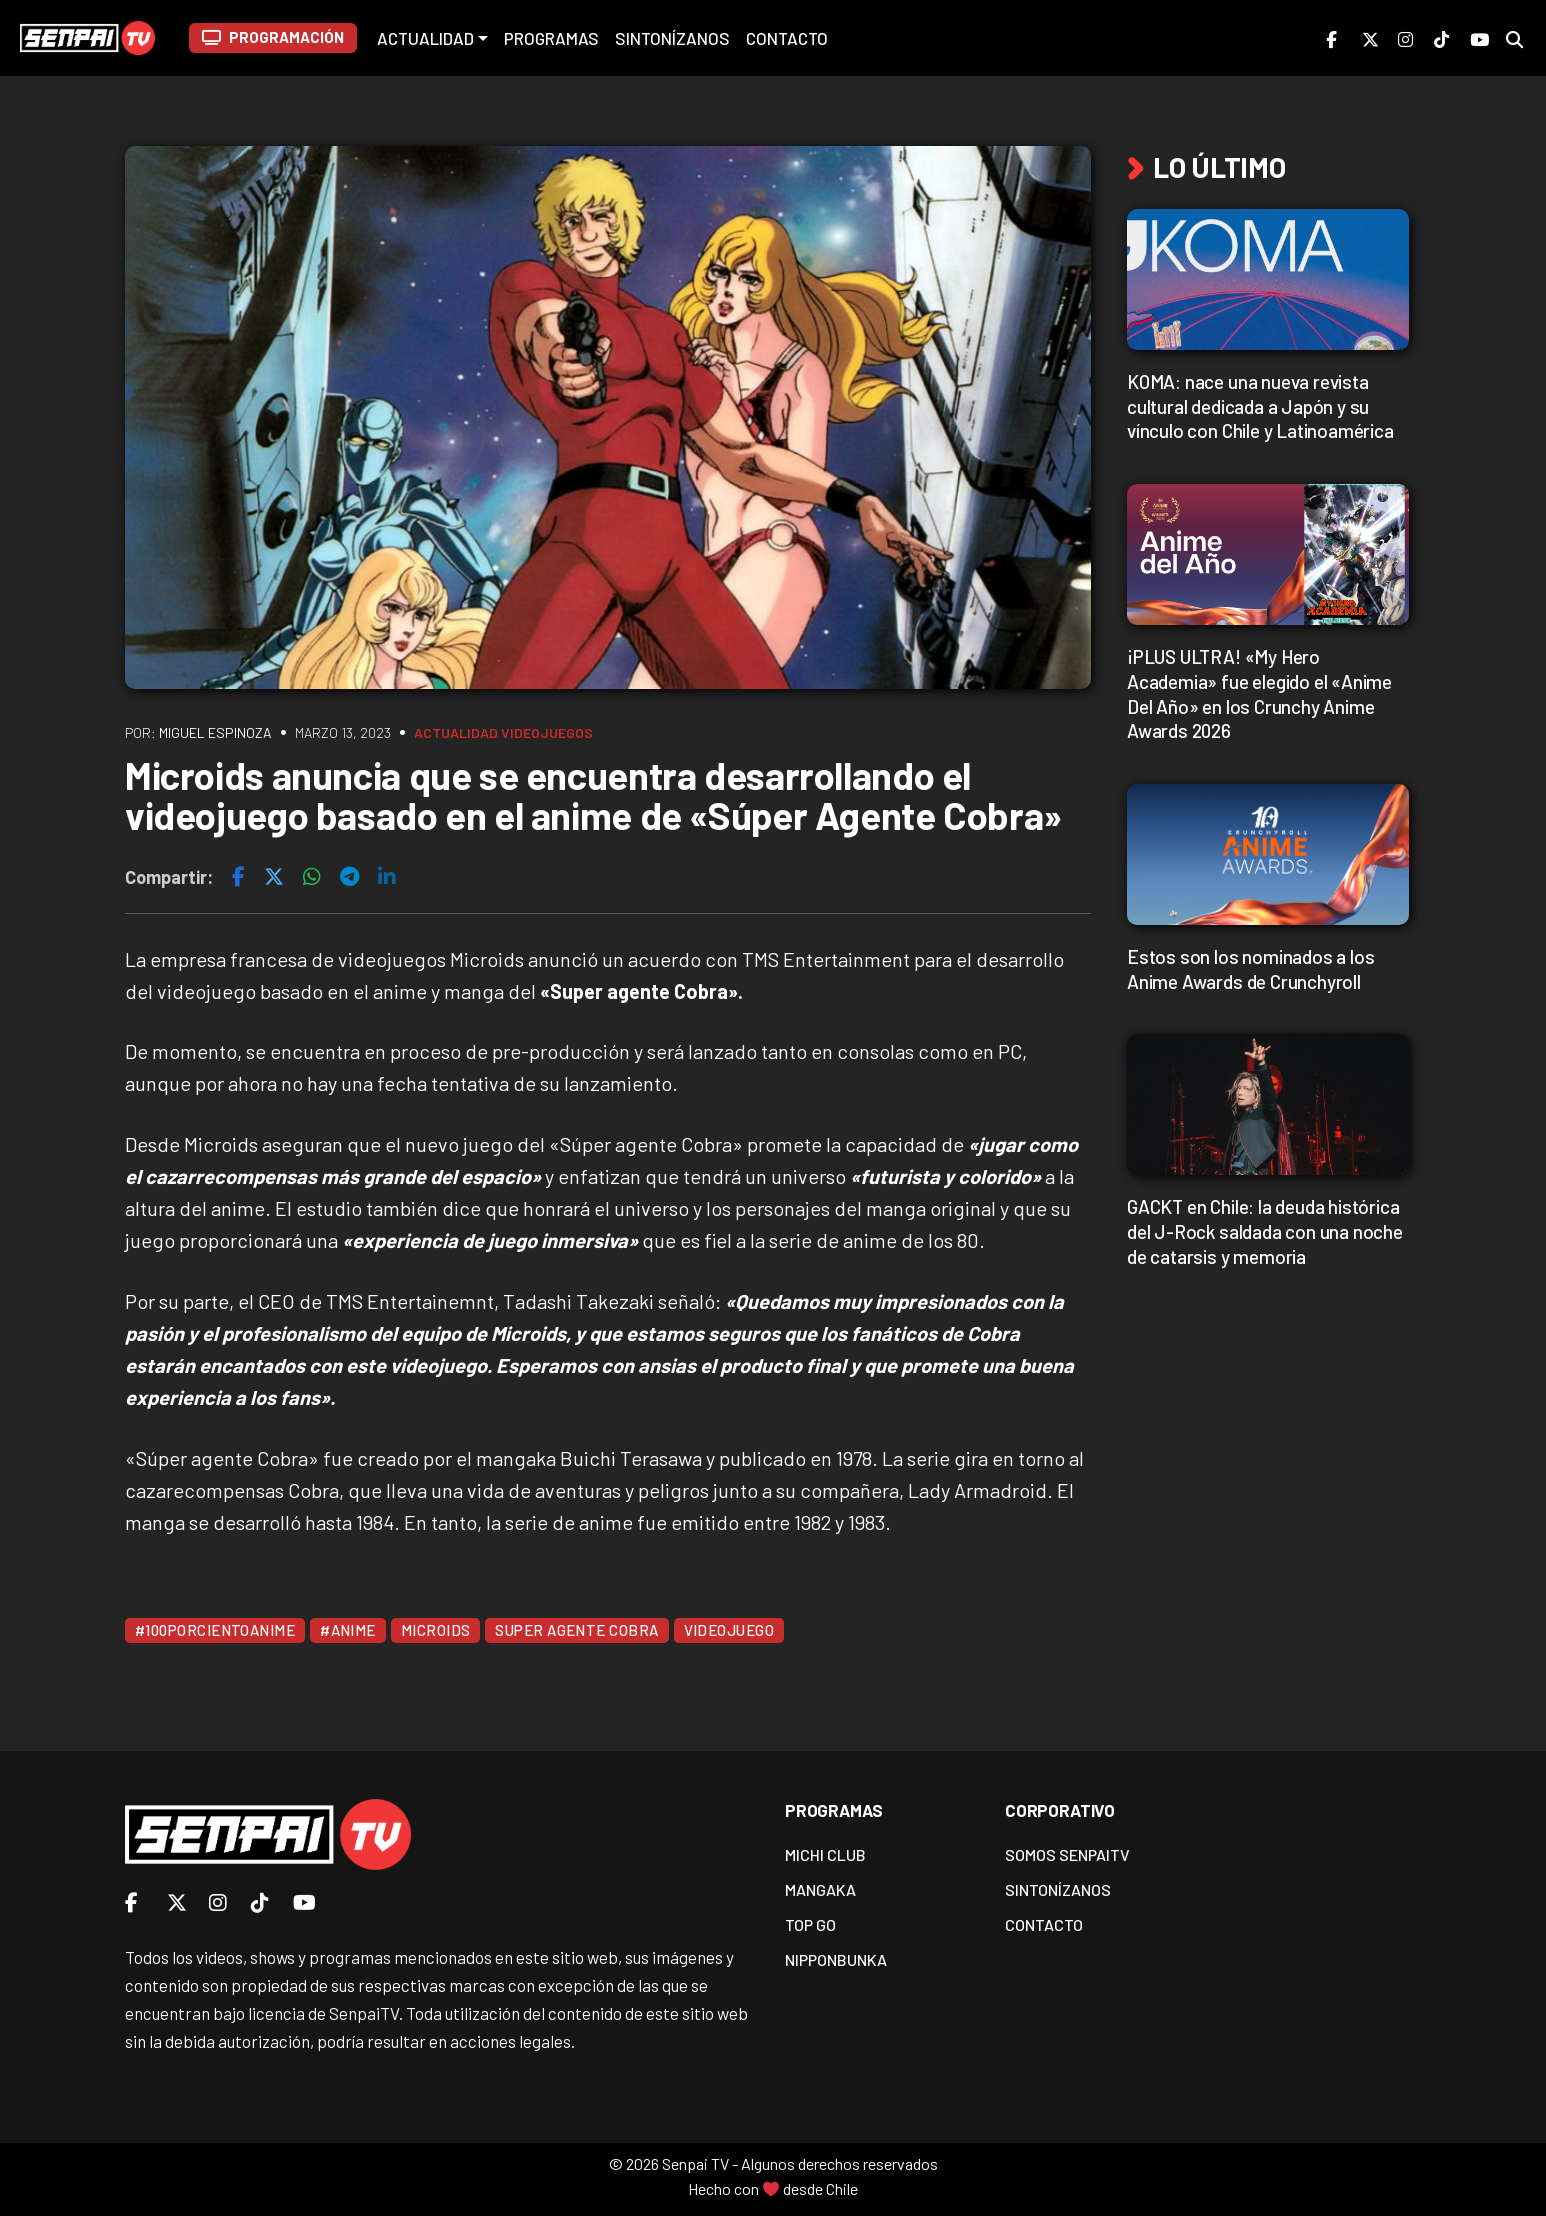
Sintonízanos (672, 38)
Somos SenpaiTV (1067, 1854)
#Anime (348, 1630)
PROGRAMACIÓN (273, 37)
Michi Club (825, 1854)
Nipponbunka (836, 1959)
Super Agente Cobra (576, 1630)
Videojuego (729, 1630)
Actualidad (425, 38)
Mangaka (820, 1889)
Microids (436, 1630)
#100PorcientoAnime (215, 1630)
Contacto (787, 38)
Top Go (810, 1924)
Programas (551, 38)
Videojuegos (547, 732)
